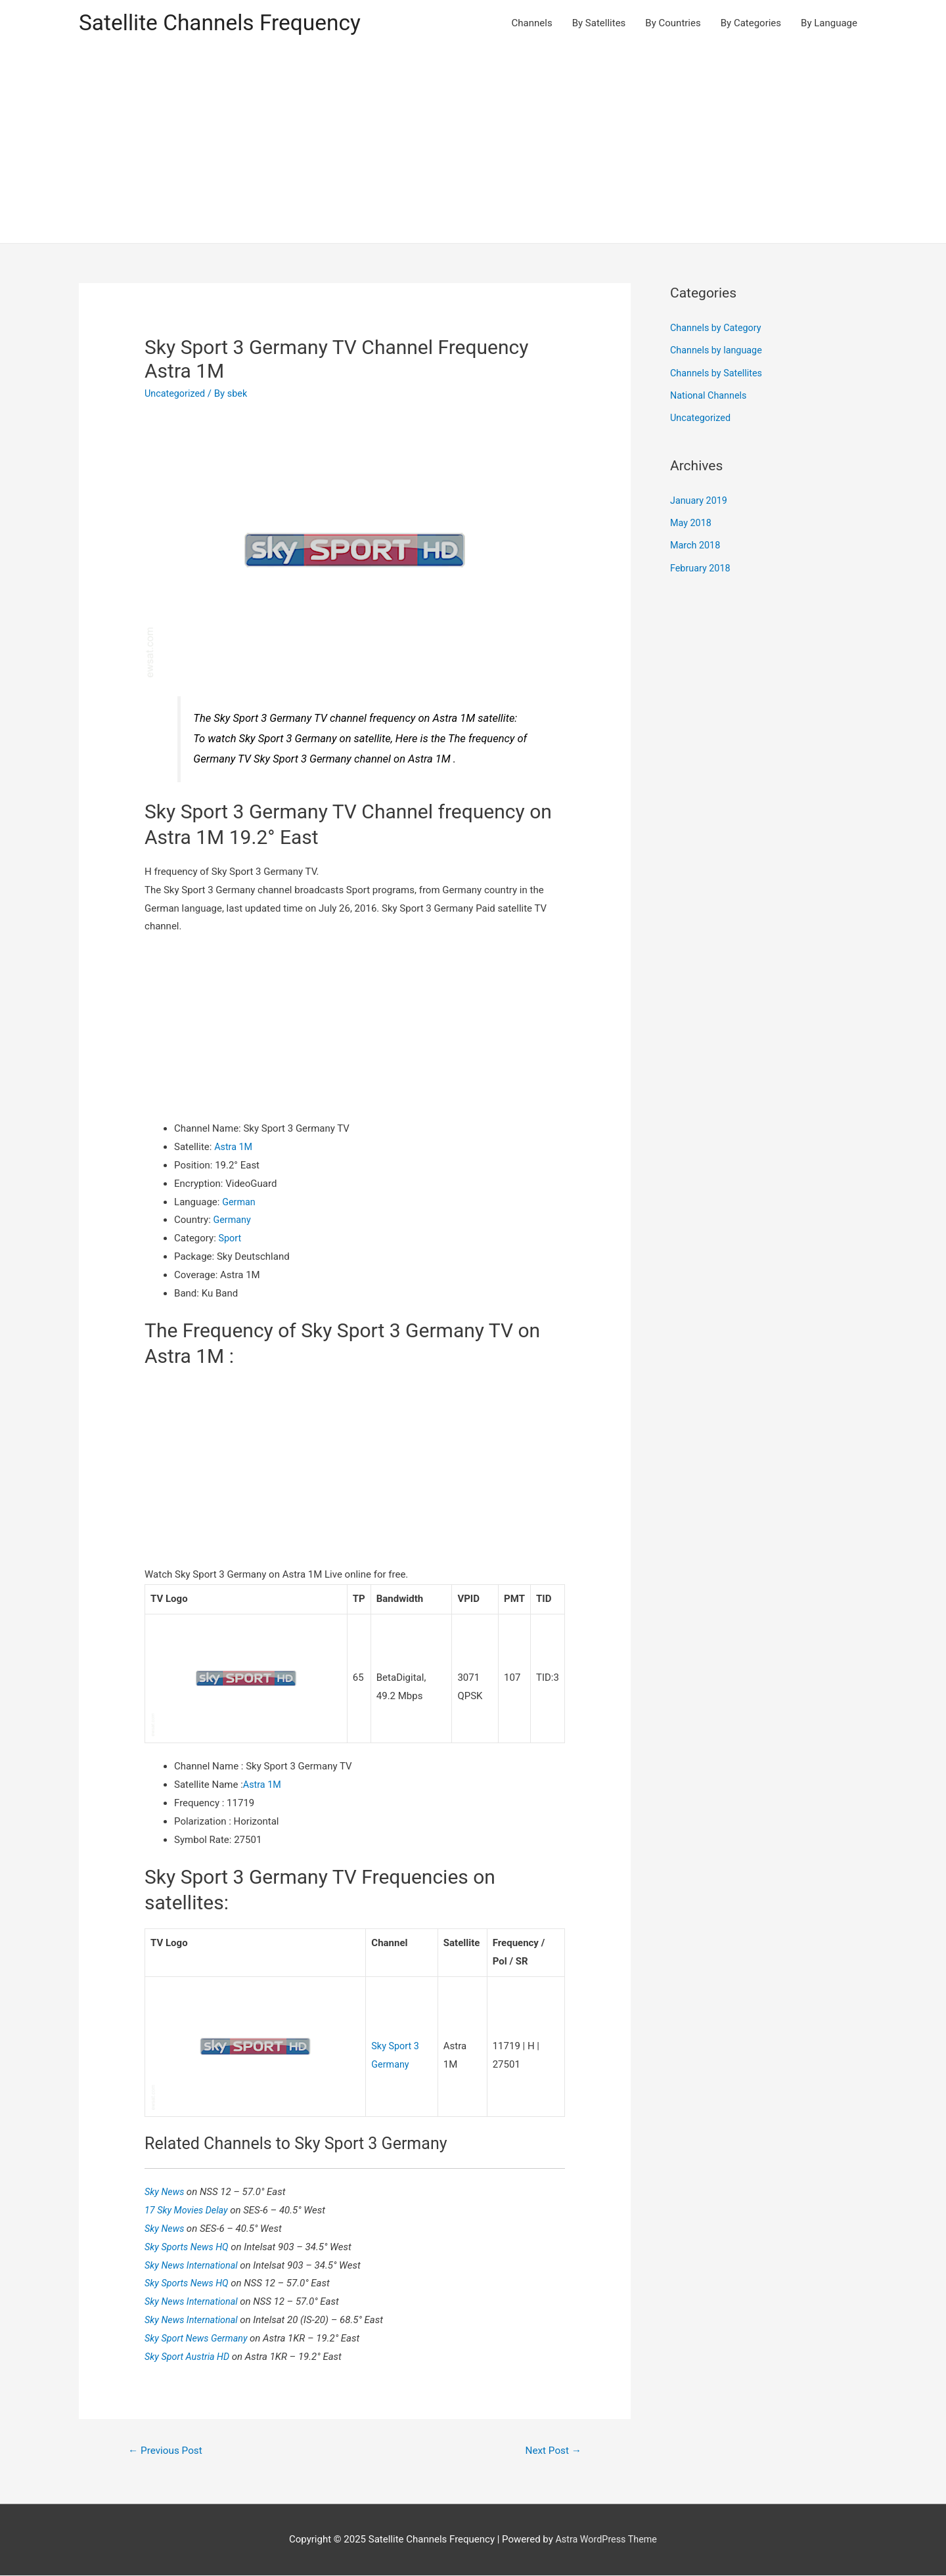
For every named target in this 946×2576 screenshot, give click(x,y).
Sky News (167, 2192)
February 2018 (701, 565)
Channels (532, 24)
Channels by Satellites (718, 373)
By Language (829, 24)
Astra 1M (234, 1148)
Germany (233, 1221)
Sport (230, 1239)
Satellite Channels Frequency (226, 23)
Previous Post (167, 2450)
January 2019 (700, 499)
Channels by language (718, 351)
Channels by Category (717, 329)
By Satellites (599, 24)
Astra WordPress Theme (606, 2540)
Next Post (551, 2450)
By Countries (672, 24)
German (239, 1203)
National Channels (710, 395)
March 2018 (696, 544)
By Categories (751, 24)
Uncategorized (176, 395)
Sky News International (194, 2265)
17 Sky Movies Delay (189, 2210)
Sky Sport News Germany (200, 2338)
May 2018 (691, 521)
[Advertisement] (473, 146)
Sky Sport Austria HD (190, 2356)
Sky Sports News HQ (190, 2246)
